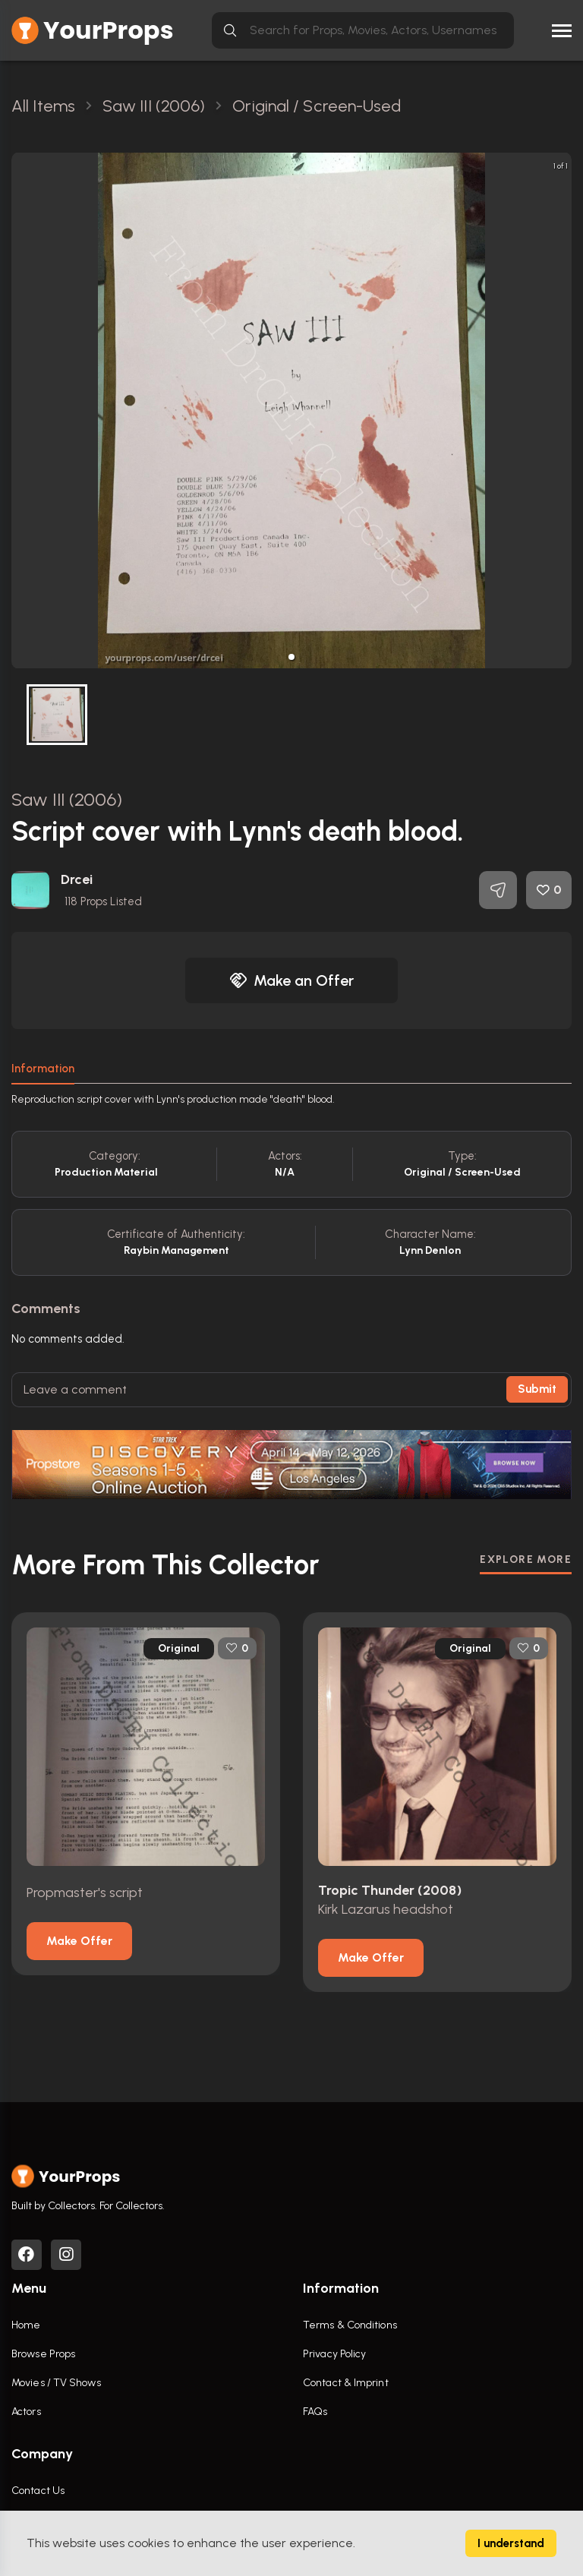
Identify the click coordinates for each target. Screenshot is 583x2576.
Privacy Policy (334, 2353)
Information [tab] (42, 1068)
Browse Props (43, 2353)
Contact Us (38, 2490)
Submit (537, 1389)
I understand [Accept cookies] (510, 2543)
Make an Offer (291, 980)
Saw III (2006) (66, 799)
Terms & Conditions (350, 2325)
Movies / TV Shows (56, 2382)
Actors (26, 2411)
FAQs (315, 2411)
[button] (291, 657)
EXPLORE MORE (526, 1559)
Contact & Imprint (346, 2382)
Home (25, 2325)
